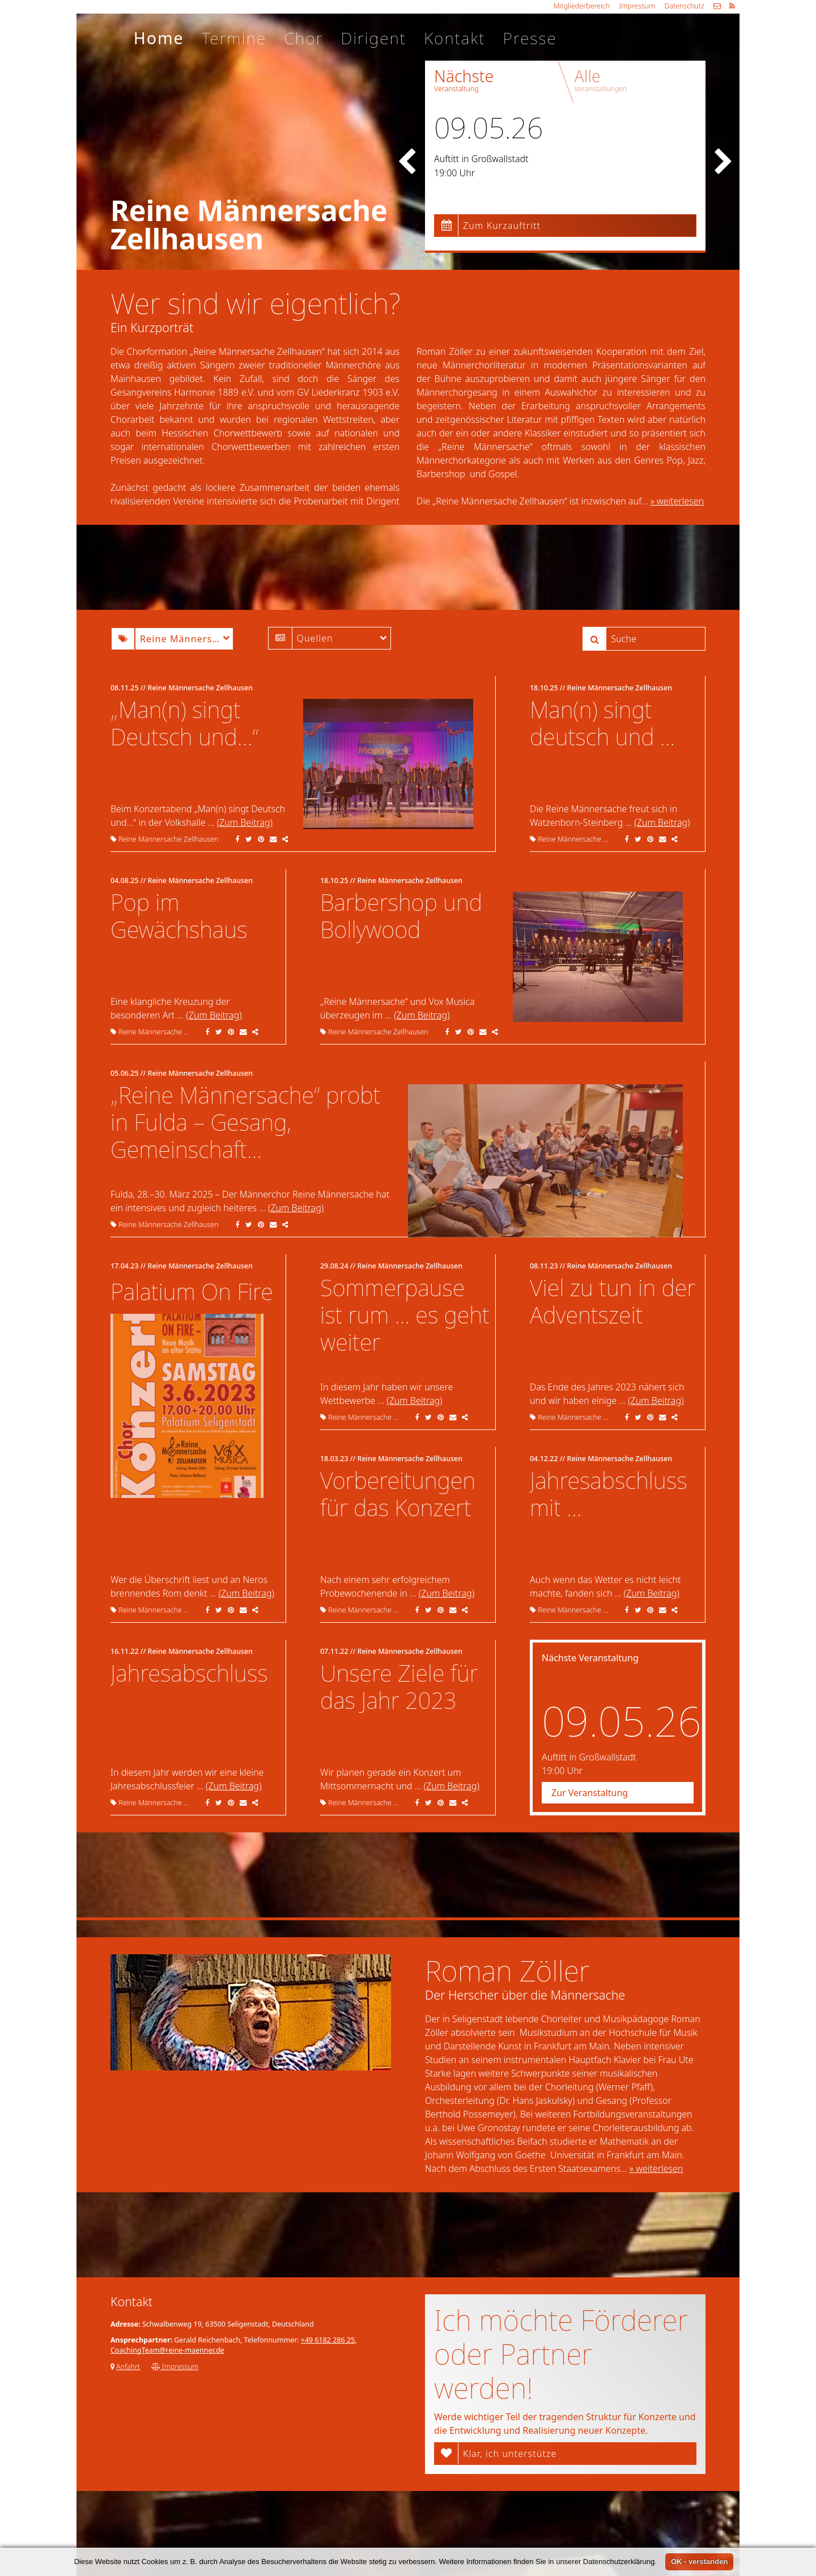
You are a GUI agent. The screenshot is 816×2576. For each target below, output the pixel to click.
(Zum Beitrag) (245, 822)
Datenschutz (684, 6)
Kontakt (454, 38)
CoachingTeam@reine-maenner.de (167, 2350)
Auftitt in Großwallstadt (481, 158)
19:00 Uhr (454, 173)
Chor (303, 38)
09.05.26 (488, 127)
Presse (530, 38)
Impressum (637, 6)
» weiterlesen (677, 501)
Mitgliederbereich (582, 6)
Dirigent (373, 38)
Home (159, 38)
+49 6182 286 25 (328, 2340)
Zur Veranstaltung (589, 1792)
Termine (234, 38)
